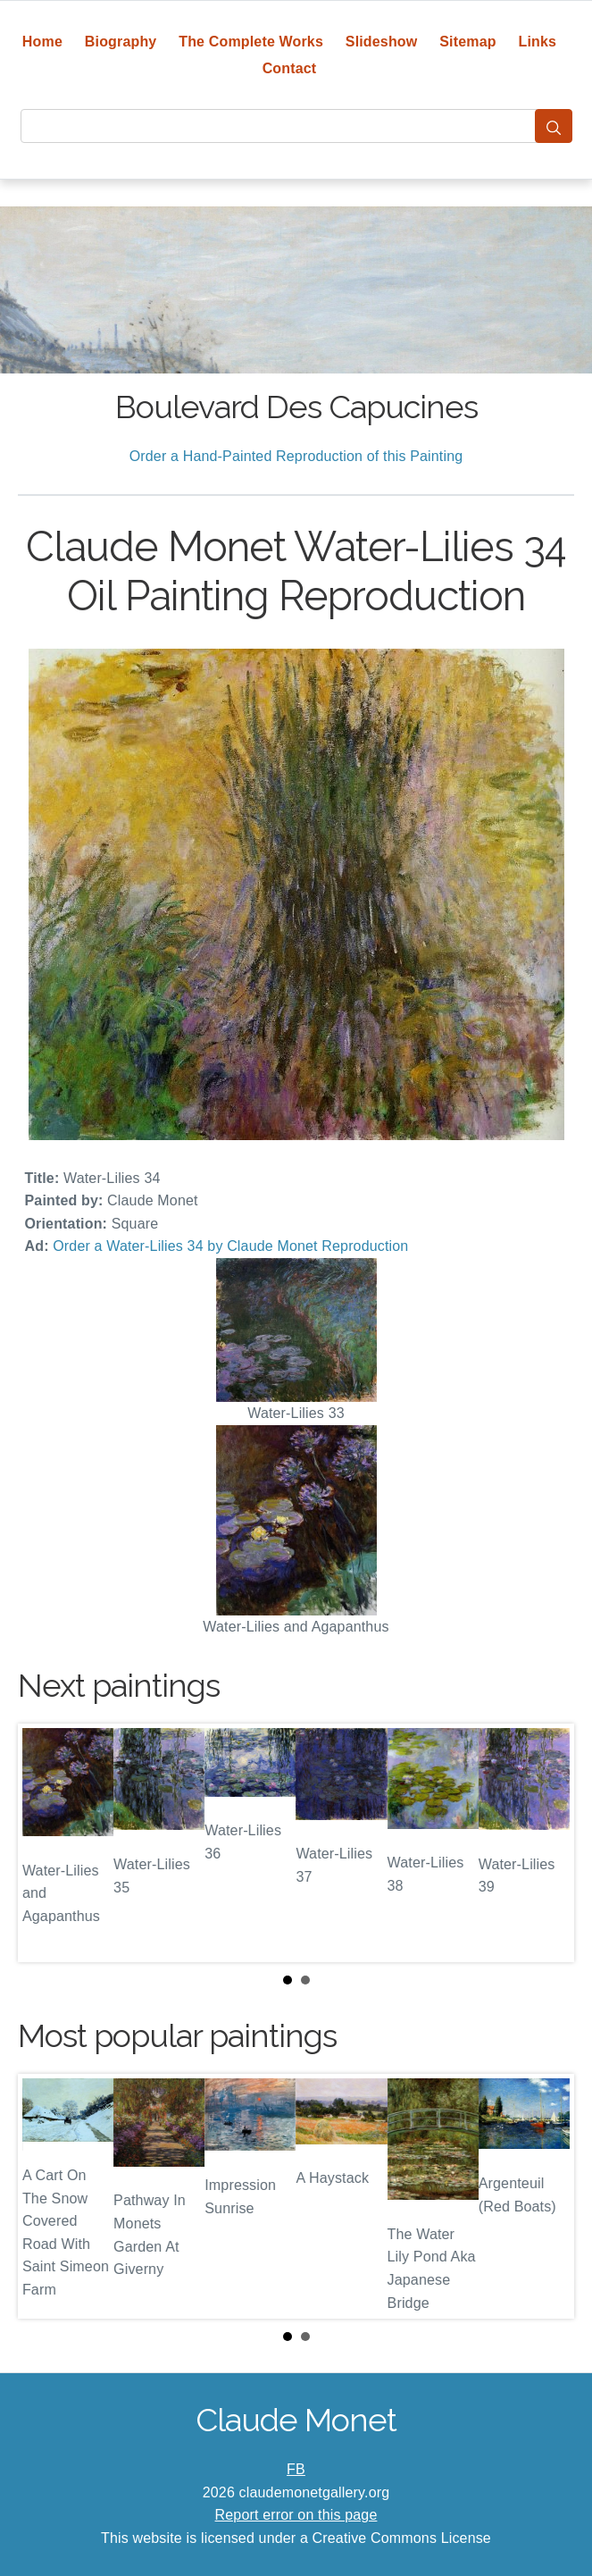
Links (538, 41)
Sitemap (467, 41)
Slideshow (382, 41)
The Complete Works (251, 41)
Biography (121, 41)
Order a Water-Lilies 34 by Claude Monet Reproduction (230, 1246)
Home (42, 41)
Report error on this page (296, 2514)
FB (296, 2469)
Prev (45, 1843)
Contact (290, 68)
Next (546, 1843)
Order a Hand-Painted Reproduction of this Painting (296, 456)
